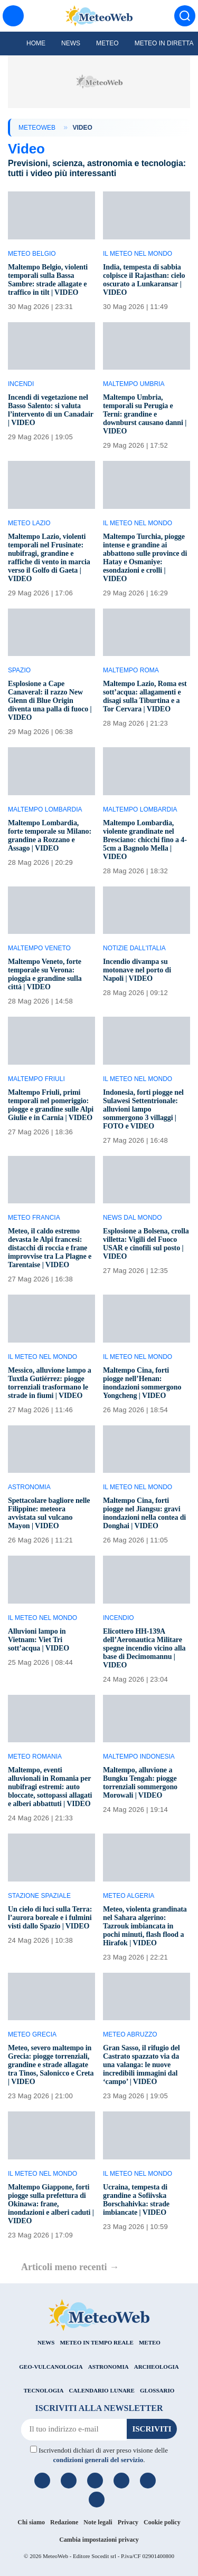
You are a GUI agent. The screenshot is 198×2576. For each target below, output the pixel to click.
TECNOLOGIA (44, 2390)
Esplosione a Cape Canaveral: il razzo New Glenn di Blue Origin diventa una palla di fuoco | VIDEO (50, 700)
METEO (150, 2342)
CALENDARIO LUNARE (102, 2390)
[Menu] (13, 15)
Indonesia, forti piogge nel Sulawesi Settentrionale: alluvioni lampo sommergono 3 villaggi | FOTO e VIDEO (143, 1109)
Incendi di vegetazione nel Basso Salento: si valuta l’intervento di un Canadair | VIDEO (50, 410)
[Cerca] (184, 15)
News (70, 43)
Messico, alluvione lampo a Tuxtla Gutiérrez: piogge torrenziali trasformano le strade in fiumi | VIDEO (49, 1383)
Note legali (97, 2522)
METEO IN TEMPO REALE (96, 2342)
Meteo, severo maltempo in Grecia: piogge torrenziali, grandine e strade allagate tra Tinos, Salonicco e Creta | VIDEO (50, 2065)
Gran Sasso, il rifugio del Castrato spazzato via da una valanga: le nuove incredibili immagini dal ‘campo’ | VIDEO (141, 2065)
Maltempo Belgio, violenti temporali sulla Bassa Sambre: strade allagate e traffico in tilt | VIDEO (48, 279)
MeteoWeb (36, 127)
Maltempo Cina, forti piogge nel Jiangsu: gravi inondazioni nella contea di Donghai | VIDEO (144, 1513)
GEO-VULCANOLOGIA (50, 2366)
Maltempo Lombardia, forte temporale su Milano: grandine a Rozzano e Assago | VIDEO (49, 835)
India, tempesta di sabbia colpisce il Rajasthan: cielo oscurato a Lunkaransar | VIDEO (144, 279)
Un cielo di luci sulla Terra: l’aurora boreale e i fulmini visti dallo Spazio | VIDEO (50, 1917)
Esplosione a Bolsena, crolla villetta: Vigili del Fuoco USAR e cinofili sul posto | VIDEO (146, 1243)
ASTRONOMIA (108, 2366)
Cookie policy (162, 2522)
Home (35, 43)
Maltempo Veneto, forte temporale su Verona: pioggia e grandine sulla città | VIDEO (45, 974)
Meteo (107, 43)
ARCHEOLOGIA (156, 2366)
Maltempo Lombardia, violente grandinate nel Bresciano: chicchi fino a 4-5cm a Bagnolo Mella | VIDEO (145, 840)
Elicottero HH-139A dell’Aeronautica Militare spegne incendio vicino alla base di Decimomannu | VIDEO (144, 1648)
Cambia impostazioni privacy (99, 2539)
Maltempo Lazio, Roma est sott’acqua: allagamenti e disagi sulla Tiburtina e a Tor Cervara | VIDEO (145, 696)
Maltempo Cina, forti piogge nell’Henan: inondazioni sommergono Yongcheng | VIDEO (142, 1383)
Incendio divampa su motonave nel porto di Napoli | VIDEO (137, 970)
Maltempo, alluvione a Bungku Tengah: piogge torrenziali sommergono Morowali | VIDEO (140, 1782)
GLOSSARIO (157, 2390)
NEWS (45, 2342)
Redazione (64, 2522)
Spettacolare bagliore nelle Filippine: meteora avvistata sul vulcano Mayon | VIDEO (49, 1513)
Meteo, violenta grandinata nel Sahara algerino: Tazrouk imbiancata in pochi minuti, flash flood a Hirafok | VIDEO (145, 1926)
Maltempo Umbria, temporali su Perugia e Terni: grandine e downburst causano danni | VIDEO (144, 414)
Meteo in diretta (164, 43)
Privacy (128, 2522)
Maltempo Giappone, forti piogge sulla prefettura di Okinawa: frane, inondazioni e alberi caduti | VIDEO (51, 2204)
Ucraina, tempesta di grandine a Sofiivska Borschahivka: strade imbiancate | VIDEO (136, 2199)
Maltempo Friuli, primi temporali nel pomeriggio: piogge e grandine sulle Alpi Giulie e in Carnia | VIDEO (50, 1105)
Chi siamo (31, 2522)
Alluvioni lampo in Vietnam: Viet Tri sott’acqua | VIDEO (38, 1639)
